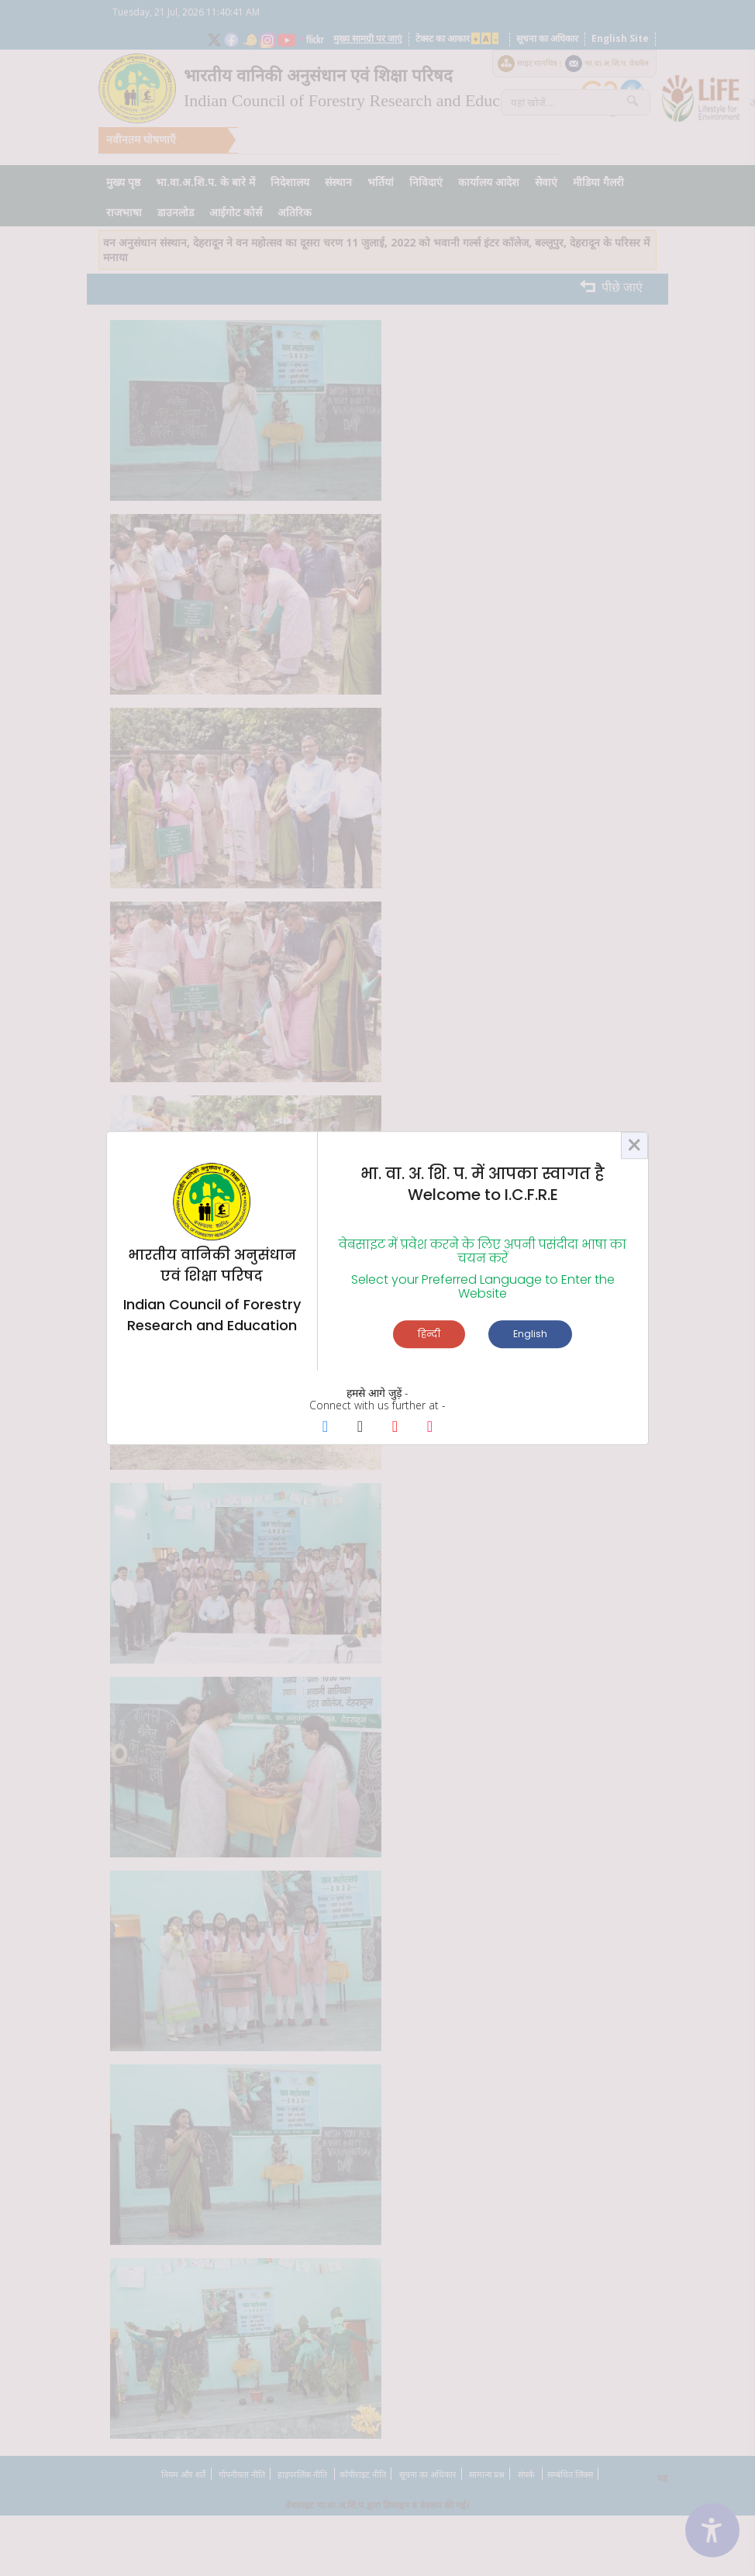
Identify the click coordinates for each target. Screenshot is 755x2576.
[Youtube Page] (395, 1427)
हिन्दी (429, 1333)
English (530, 1333)
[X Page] (360, 1427)
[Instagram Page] (430, 1427)
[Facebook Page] (325, 1427)
